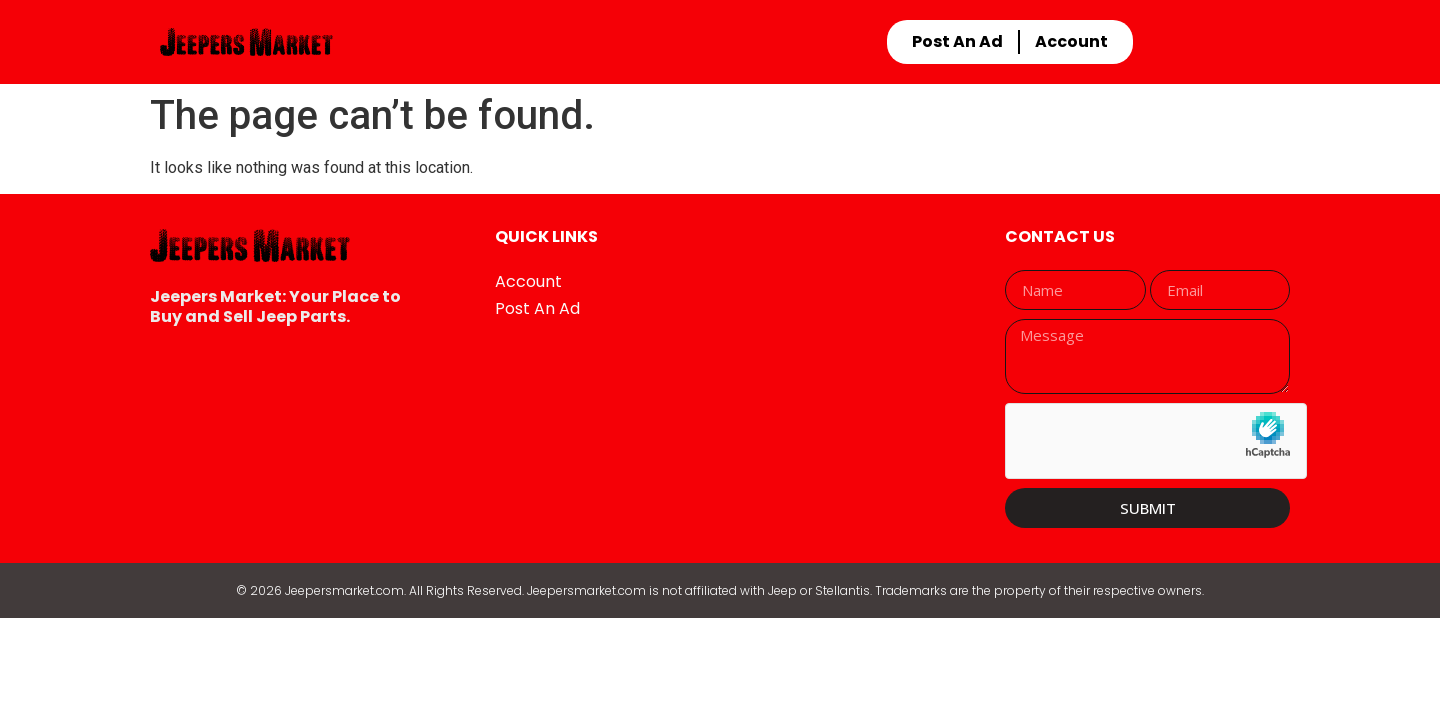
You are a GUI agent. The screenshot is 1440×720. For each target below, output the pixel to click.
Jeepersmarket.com (344, 590)
